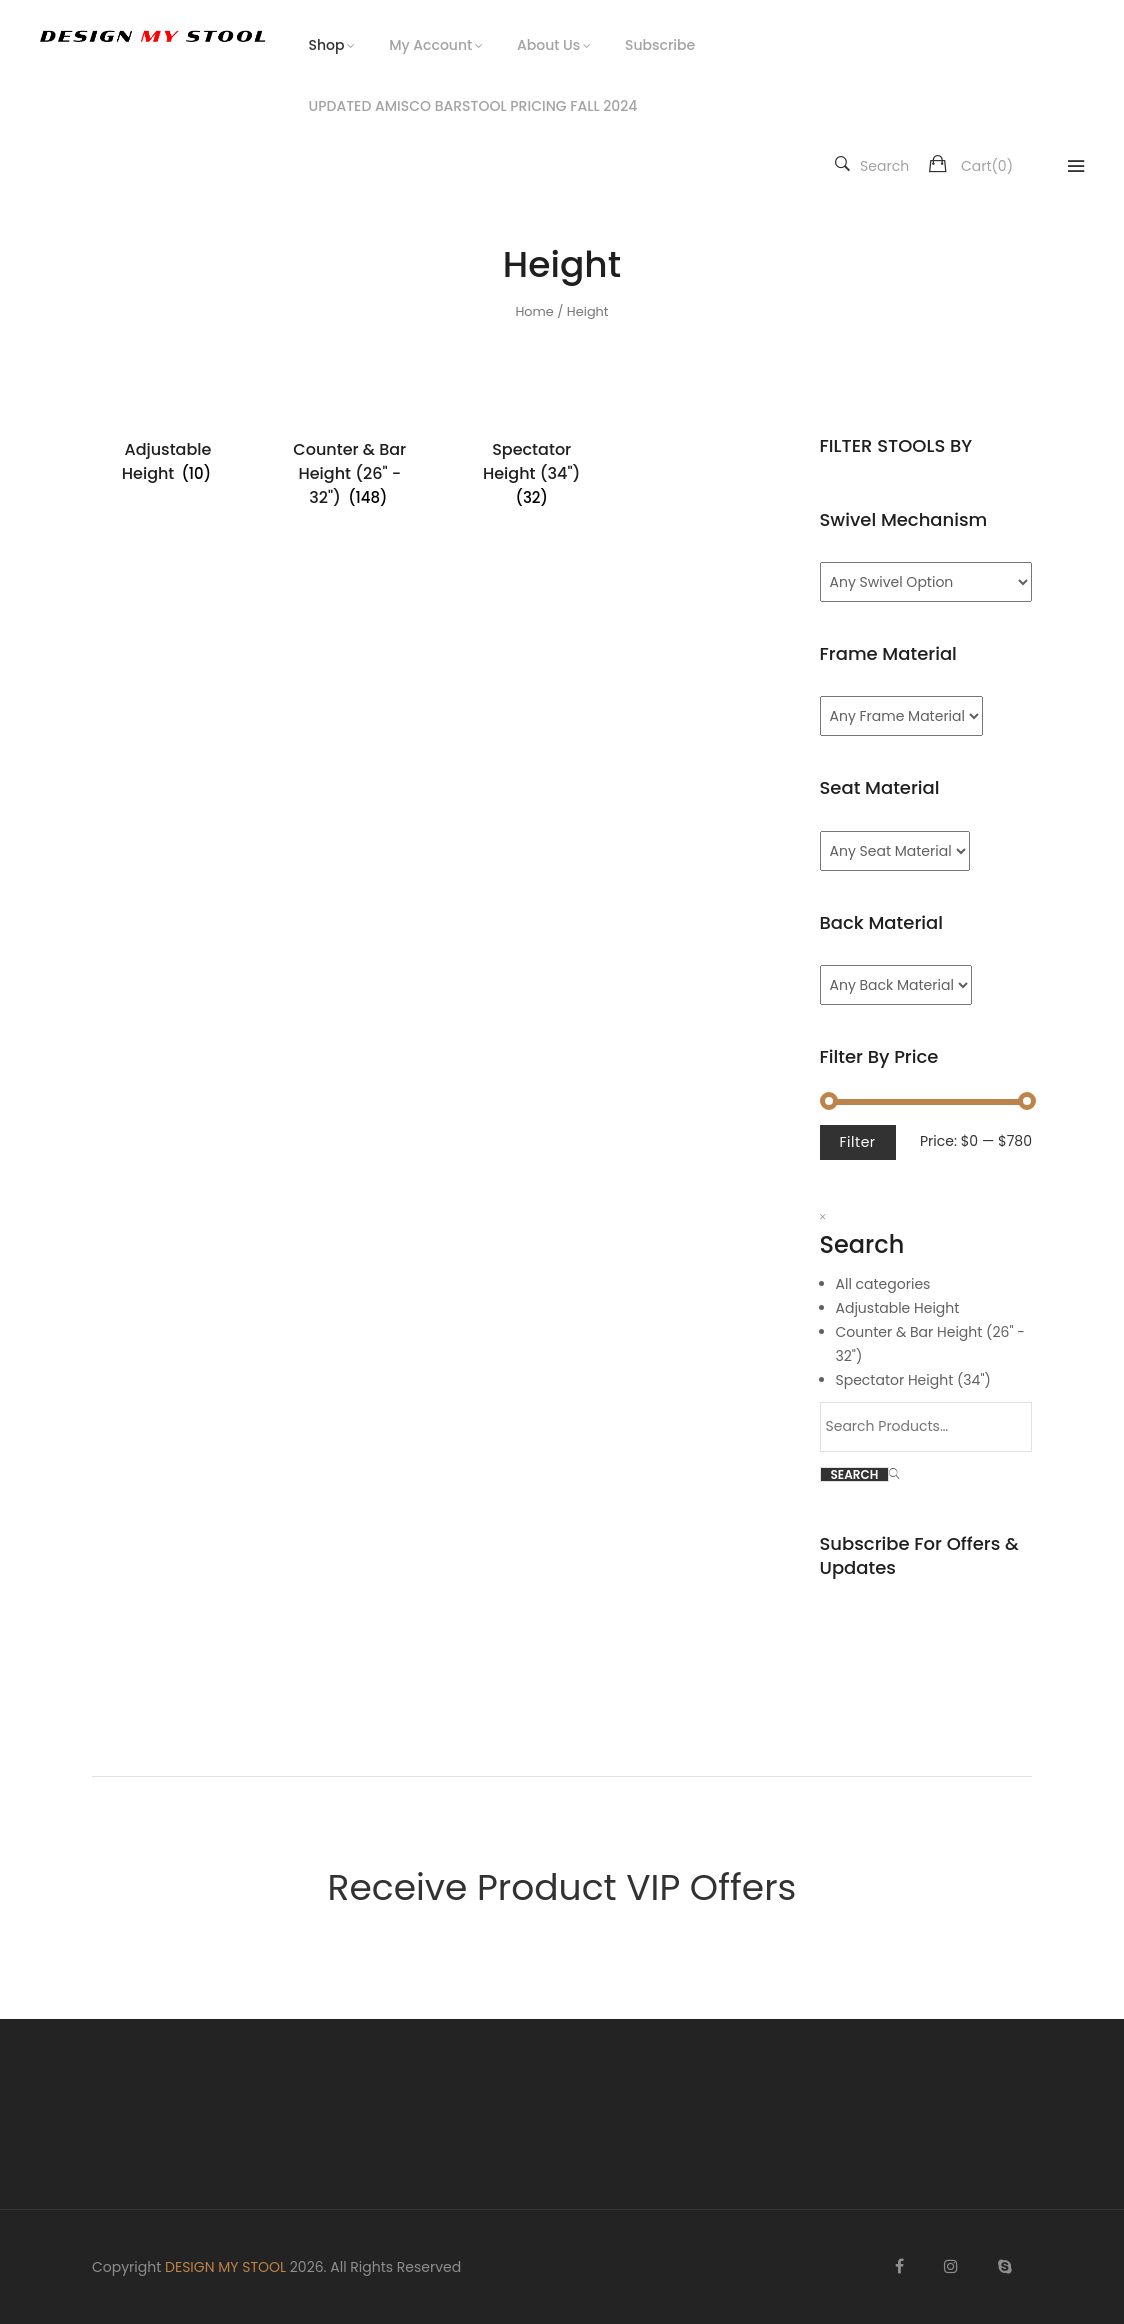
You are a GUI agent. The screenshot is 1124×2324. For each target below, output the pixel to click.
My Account (430, 45)
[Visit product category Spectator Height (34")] (532, 474)
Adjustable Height (898, 1308)
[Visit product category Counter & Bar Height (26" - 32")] (350, 474)
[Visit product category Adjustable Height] (168, 462)
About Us (548, 45)
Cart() (987, 166)
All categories (883, 1284)
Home (534, 311)
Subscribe (660, 45)
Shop (327, 45)
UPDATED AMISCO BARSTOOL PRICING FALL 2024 (473, 106)
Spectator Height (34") (913, 1380)
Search (872, 166)
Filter (858, 1142)
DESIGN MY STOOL (225, 2267)
